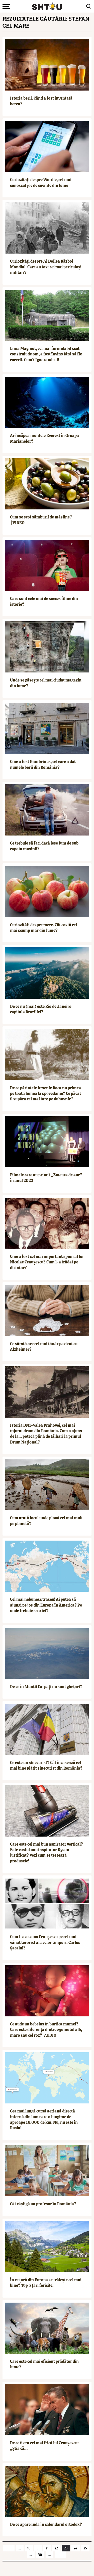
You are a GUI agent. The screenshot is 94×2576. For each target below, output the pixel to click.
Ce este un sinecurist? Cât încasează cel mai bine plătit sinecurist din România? (46, 1765)
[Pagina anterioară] (9, 2548)
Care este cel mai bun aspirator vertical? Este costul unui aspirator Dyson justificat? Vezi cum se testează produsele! (46, 1853)
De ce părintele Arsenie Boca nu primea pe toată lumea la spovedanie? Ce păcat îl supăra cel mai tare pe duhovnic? (45, 1093)
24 (75, 2548)
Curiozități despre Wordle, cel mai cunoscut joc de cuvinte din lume (40, 182)
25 (85, 2548)
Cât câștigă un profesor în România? (43, 2204)
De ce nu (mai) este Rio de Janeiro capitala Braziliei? (40, 1009)
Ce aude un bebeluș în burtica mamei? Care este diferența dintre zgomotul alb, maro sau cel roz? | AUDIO (46, 2029)
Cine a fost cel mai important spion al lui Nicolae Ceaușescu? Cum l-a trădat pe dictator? (46, 1262)
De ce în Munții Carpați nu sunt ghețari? (46, 1686)
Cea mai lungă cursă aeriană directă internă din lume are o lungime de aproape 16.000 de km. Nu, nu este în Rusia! (44, 2119)
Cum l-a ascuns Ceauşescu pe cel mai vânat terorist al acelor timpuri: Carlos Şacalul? (45, 1942)
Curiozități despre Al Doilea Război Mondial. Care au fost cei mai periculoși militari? (45, 267)
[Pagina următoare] (60, 2554)
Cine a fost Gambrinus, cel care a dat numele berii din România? (43, 764)
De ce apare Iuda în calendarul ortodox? (46, 2524)
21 (47, 2548)
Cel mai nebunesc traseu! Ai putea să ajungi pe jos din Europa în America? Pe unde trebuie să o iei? (46, 1605)
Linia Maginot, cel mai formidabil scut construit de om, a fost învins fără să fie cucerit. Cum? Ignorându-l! (46, 354)
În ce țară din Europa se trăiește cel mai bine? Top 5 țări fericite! (45, 2282)
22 (56, 2548)
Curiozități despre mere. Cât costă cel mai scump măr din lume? (43, 927)
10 (29, 2548)
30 (40, 2555)
